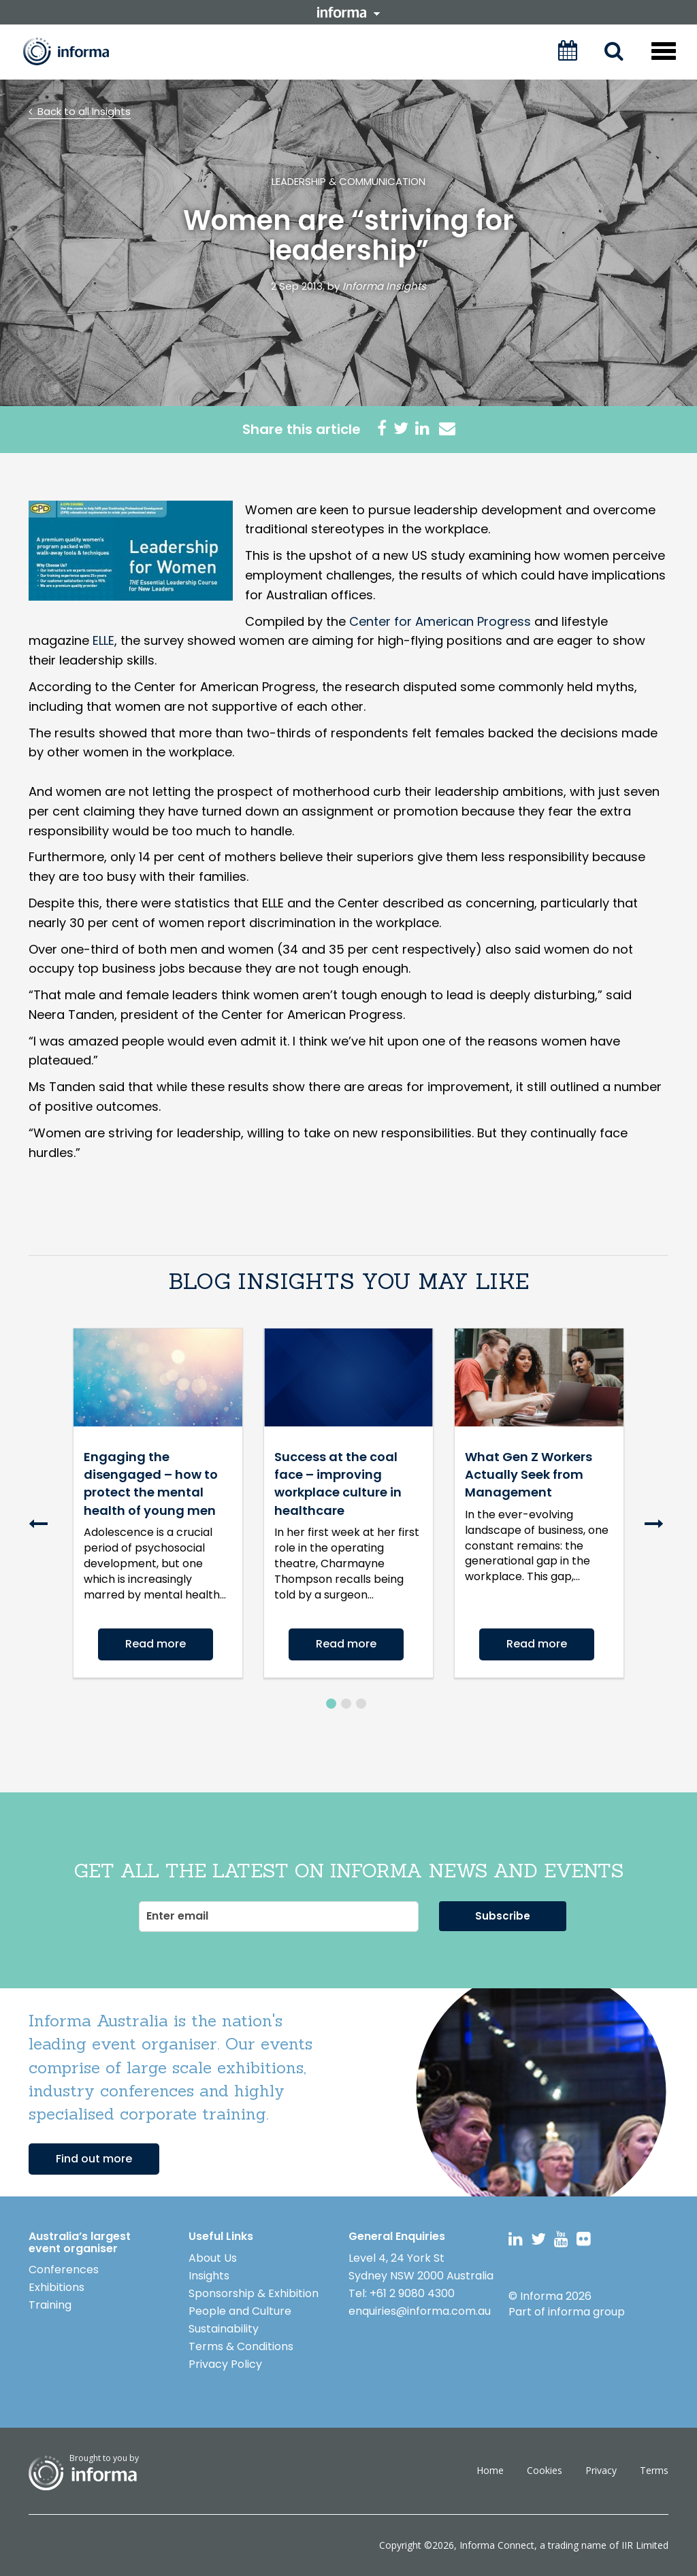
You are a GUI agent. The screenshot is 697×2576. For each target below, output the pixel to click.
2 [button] (346, 1704)
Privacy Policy (225, 2364)
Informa (75, 51)
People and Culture (240, 2311)
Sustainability (224, 2329)
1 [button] (331, 1704)
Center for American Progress (440, 621)
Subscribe (502, 1916)
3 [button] (361, 1704)
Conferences (64, 2269)
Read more (155, 1644)
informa (348, 12)
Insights (209, 2276)
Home (490, 2470)
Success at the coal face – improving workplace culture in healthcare (338, 1483)
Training (50, 2305)
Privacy (601, 2470)
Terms (654, 2470)
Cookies (544, 2470)
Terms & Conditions (241, 2346)
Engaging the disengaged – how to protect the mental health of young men (151, 1483)
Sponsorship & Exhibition (254, 2293)
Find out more (94, 2159)
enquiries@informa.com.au (419, 2311)
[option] (158, 1513)
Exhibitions (56, 2287)
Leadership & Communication (348, 181)
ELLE (103, 640)
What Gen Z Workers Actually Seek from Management (528, 1474)
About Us (213, 2258)
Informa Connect (496, 2545)
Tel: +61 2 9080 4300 (401, 2293)
